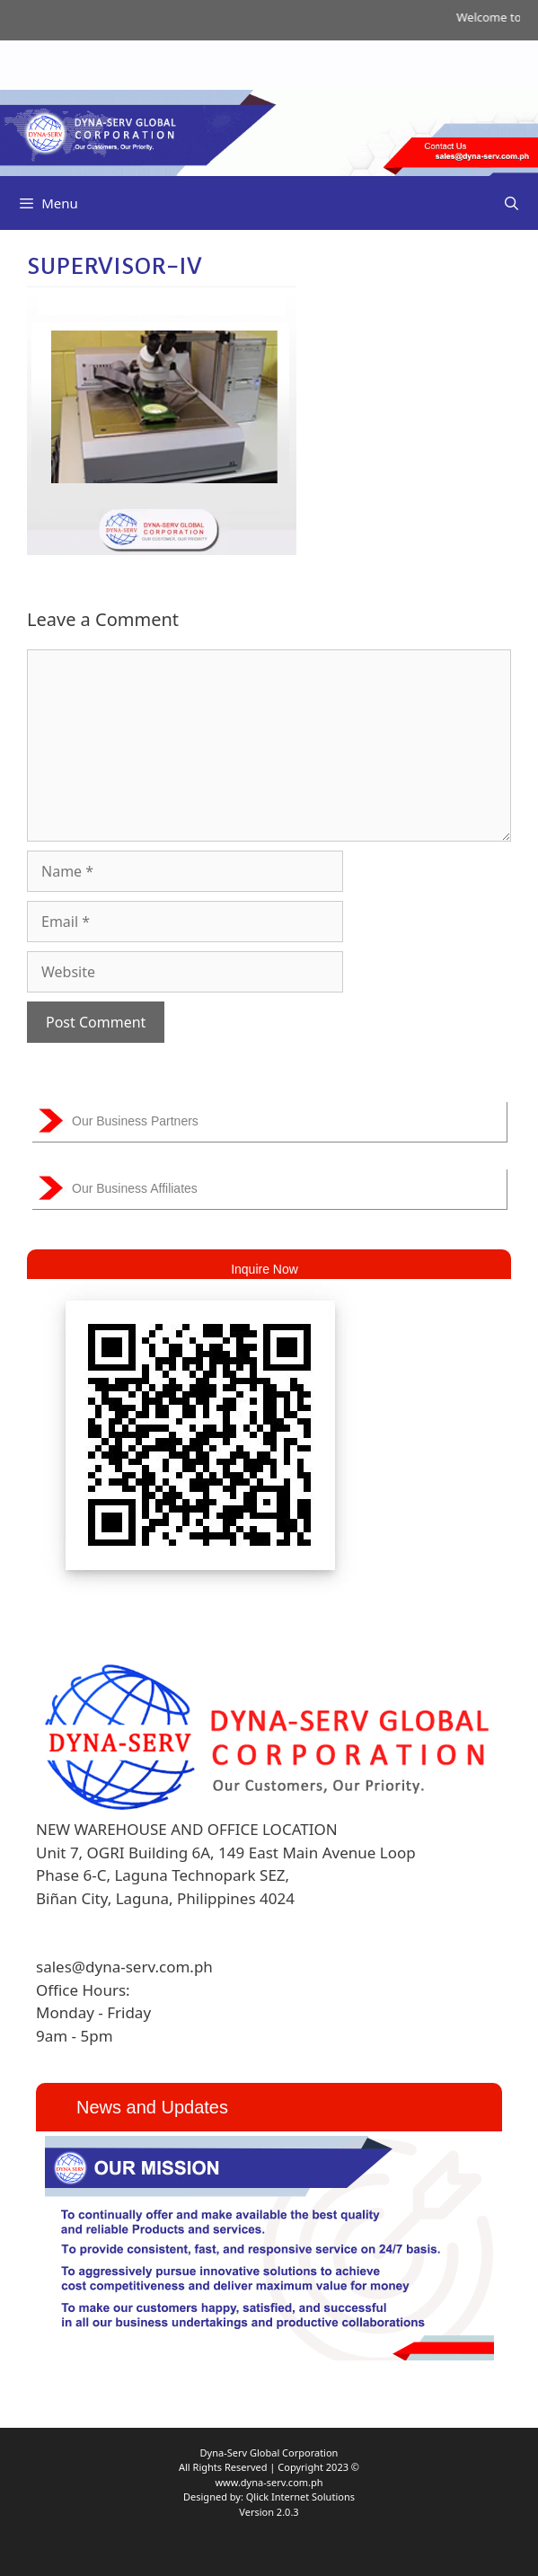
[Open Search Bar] (511, 203)
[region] (269, 2248)
